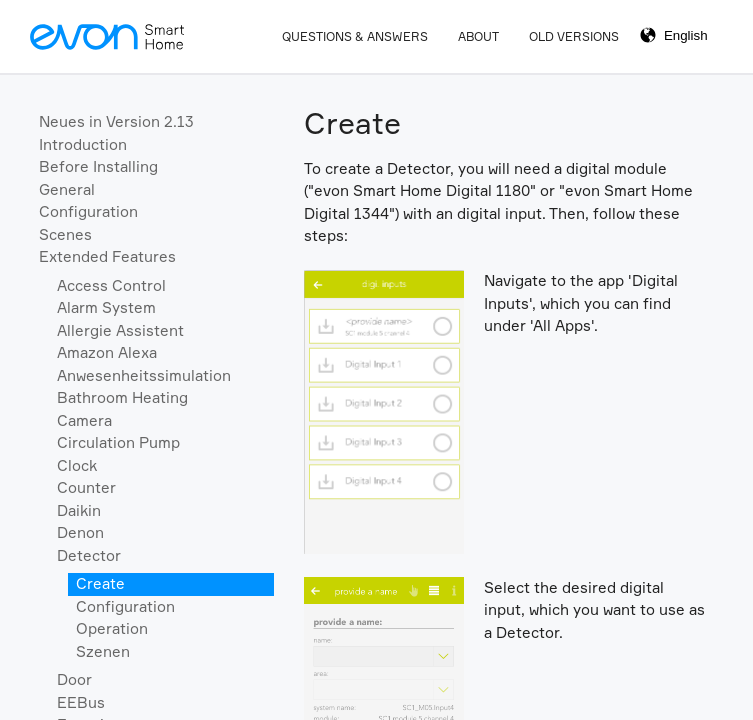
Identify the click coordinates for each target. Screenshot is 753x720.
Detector (89, 555)
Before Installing (98, 166)
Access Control (111, 285)
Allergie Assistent (120, 330)
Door (74, 679)
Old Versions (574, 36)
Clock (77, 465)
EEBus (81, 702)
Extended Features (107, 256)
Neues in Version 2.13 (116, 121)
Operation (112, 628)
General (67, 189)
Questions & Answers (355, 36)
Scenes (65, 234)
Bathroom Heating (122, 397)
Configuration (88, 211)
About (478, 36)
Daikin (79, 510)
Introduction (83, 144)
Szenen (103, 651)
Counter (86, 487)
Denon (80, 532)
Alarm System (106, 307)
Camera (84, 420)
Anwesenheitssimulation (144, 375)
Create (100, 583)
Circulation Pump (118, 442)
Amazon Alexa (107, 352)
